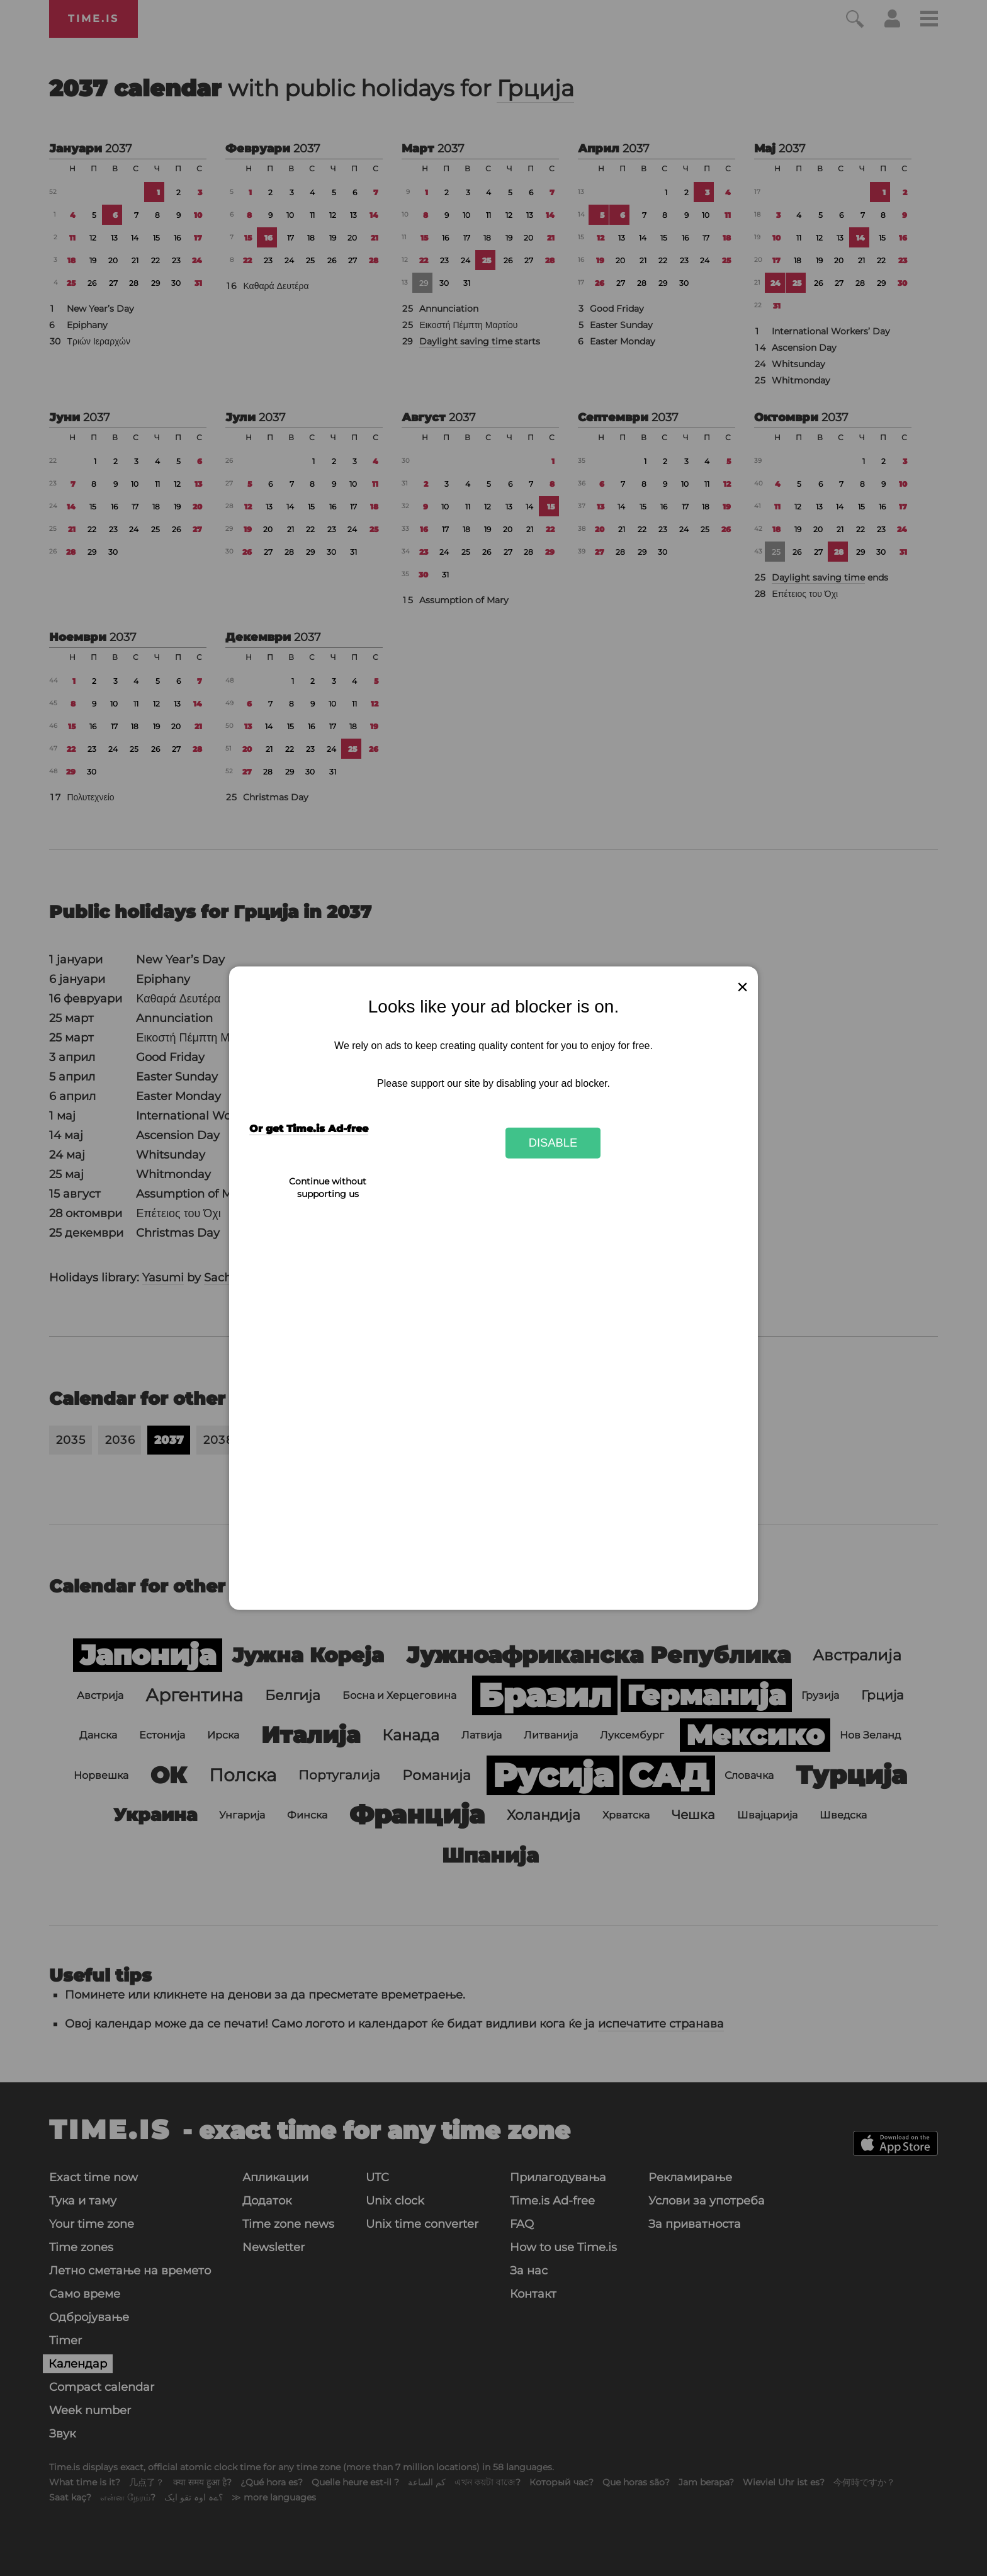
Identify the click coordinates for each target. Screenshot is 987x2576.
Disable (553, 1142)
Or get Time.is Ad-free (308, 1129)
